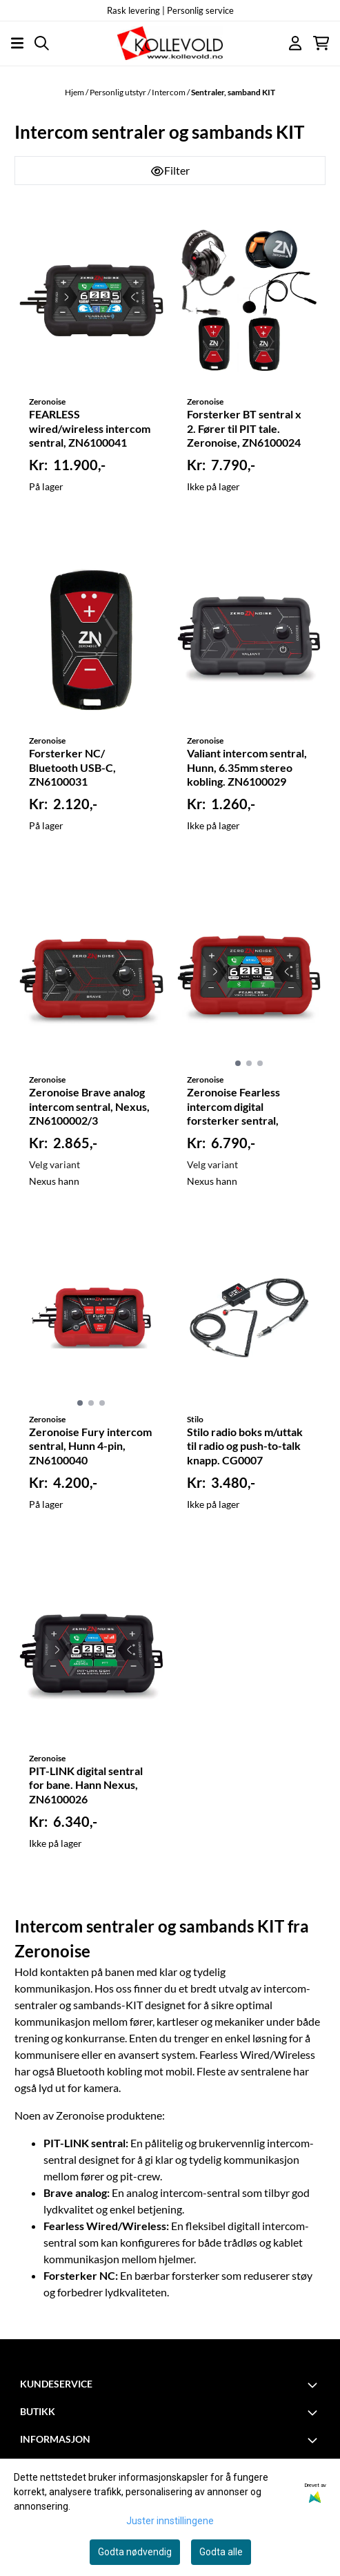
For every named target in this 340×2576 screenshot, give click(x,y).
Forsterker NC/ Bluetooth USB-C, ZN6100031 (72, 767)
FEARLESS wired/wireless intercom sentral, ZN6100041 (89, 428)
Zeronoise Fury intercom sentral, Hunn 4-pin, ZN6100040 (90, 1446)
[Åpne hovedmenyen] (17, 43)
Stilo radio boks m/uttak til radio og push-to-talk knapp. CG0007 (245, 1446)
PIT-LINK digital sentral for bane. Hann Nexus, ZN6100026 (86, 1785)
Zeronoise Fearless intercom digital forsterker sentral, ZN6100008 (233, 1107)
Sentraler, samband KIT (233, 92)
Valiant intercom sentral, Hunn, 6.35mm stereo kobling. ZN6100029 (247, 767)
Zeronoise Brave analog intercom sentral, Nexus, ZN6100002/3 (89, 1106)
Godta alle (221, 2551)
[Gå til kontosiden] (295, 43)
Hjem (75, 92)
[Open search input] (41, 43)
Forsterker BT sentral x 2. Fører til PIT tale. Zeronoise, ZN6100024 (244, 428)
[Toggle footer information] (314, 2384)
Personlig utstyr (119, 92)
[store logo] (170, 43)
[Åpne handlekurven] (321, 43)
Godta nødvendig (135, 2551)
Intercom (169, 92)
